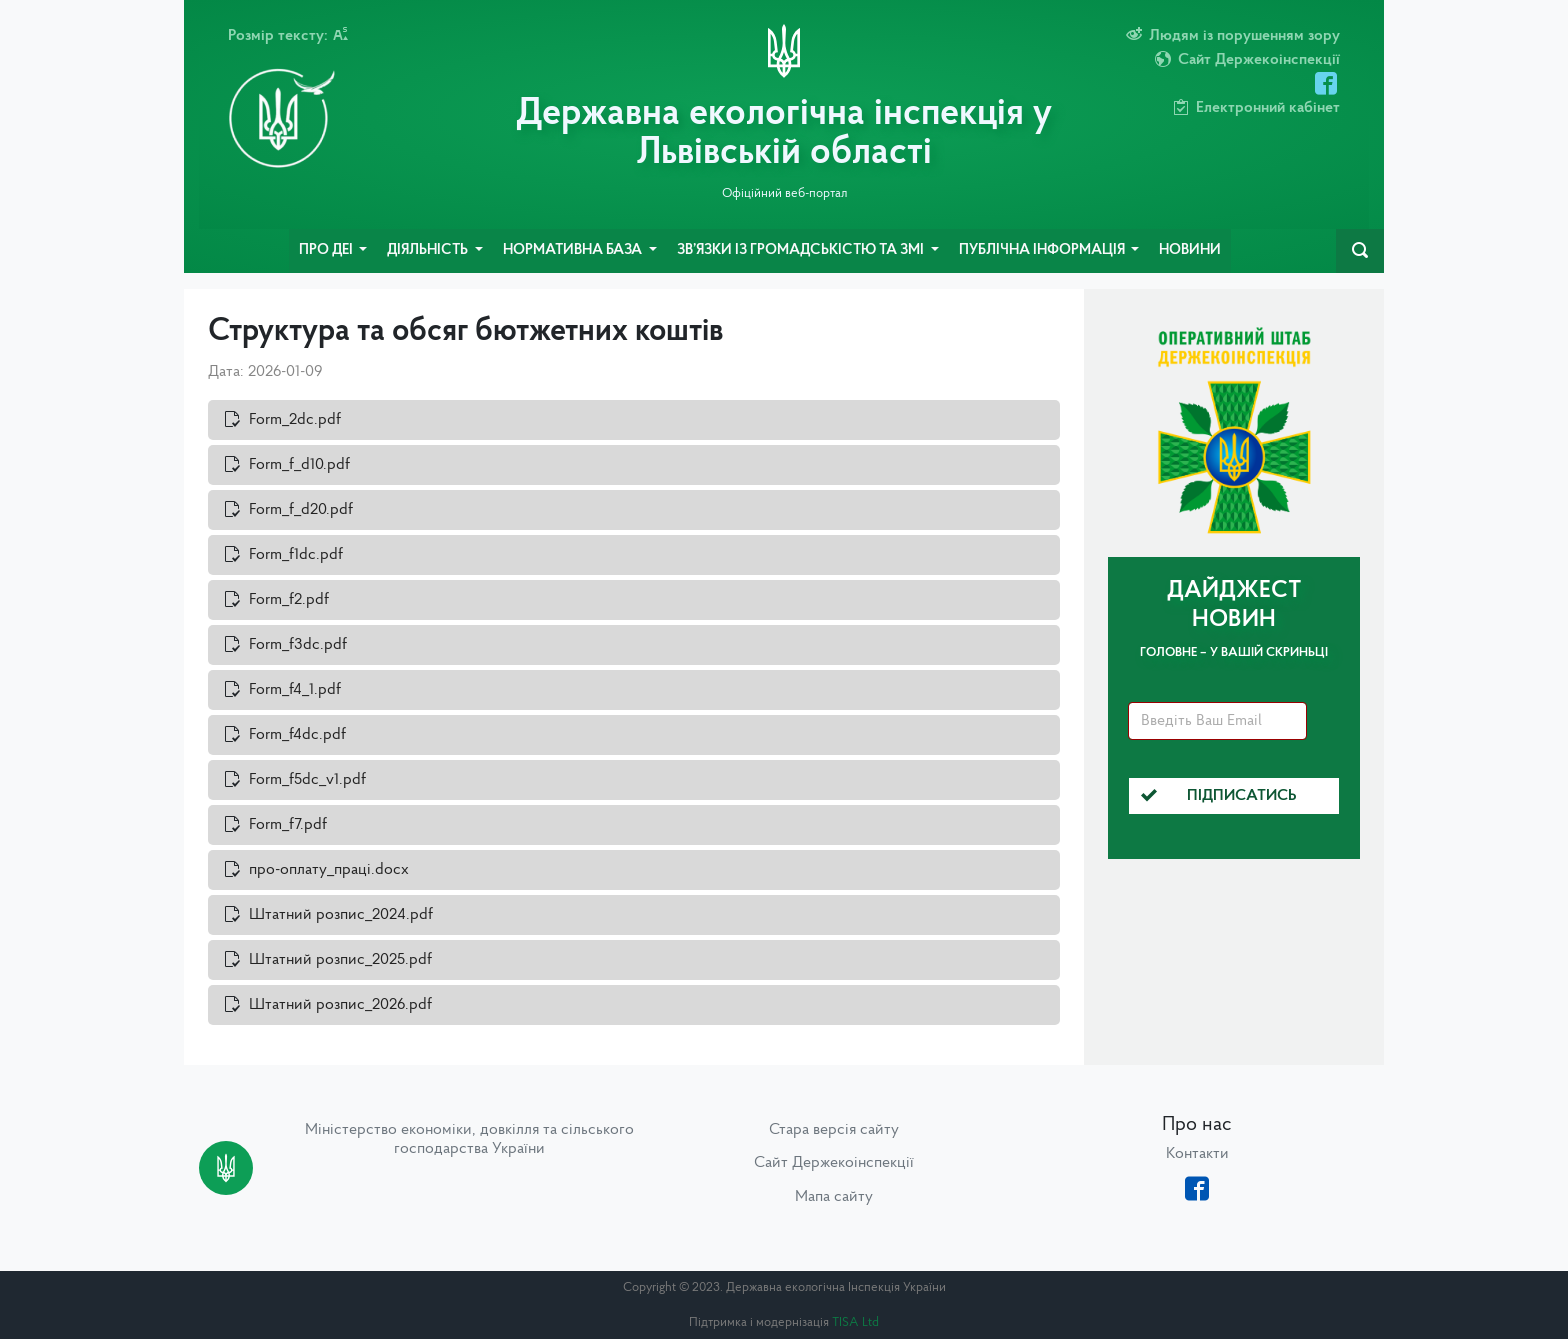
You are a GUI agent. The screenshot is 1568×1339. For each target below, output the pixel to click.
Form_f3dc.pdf (298, 645)
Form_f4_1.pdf (295, 690)
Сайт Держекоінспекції (834, 1163)
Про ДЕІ (327, 250)
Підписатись (1219, 796)
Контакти (1197, 1154)
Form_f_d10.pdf (299, 465)
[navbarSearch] (1360, 251)
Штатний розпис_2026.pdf (340, 1005)
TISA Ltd (855, 1322)
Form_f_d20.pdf (301, 510)
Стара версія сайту (834, 1130)
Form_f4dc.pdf (297, 735)
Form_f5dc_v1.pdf (307, 780)
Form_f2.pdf (289, 600)
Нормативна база (574, 250)
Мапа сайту (834, 1197)
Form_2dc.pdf (295, 420)
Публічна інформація (1043, 250)
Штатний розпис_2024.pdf (341, 915)
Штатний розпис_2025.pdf (340, 960)
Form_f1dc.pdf (296, 555)
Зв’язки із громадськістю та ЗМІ (802, 250)
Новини (1190, 250)
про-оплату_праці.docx (329, 870)
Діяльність (429, 250)
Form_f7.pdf (288, 825)
